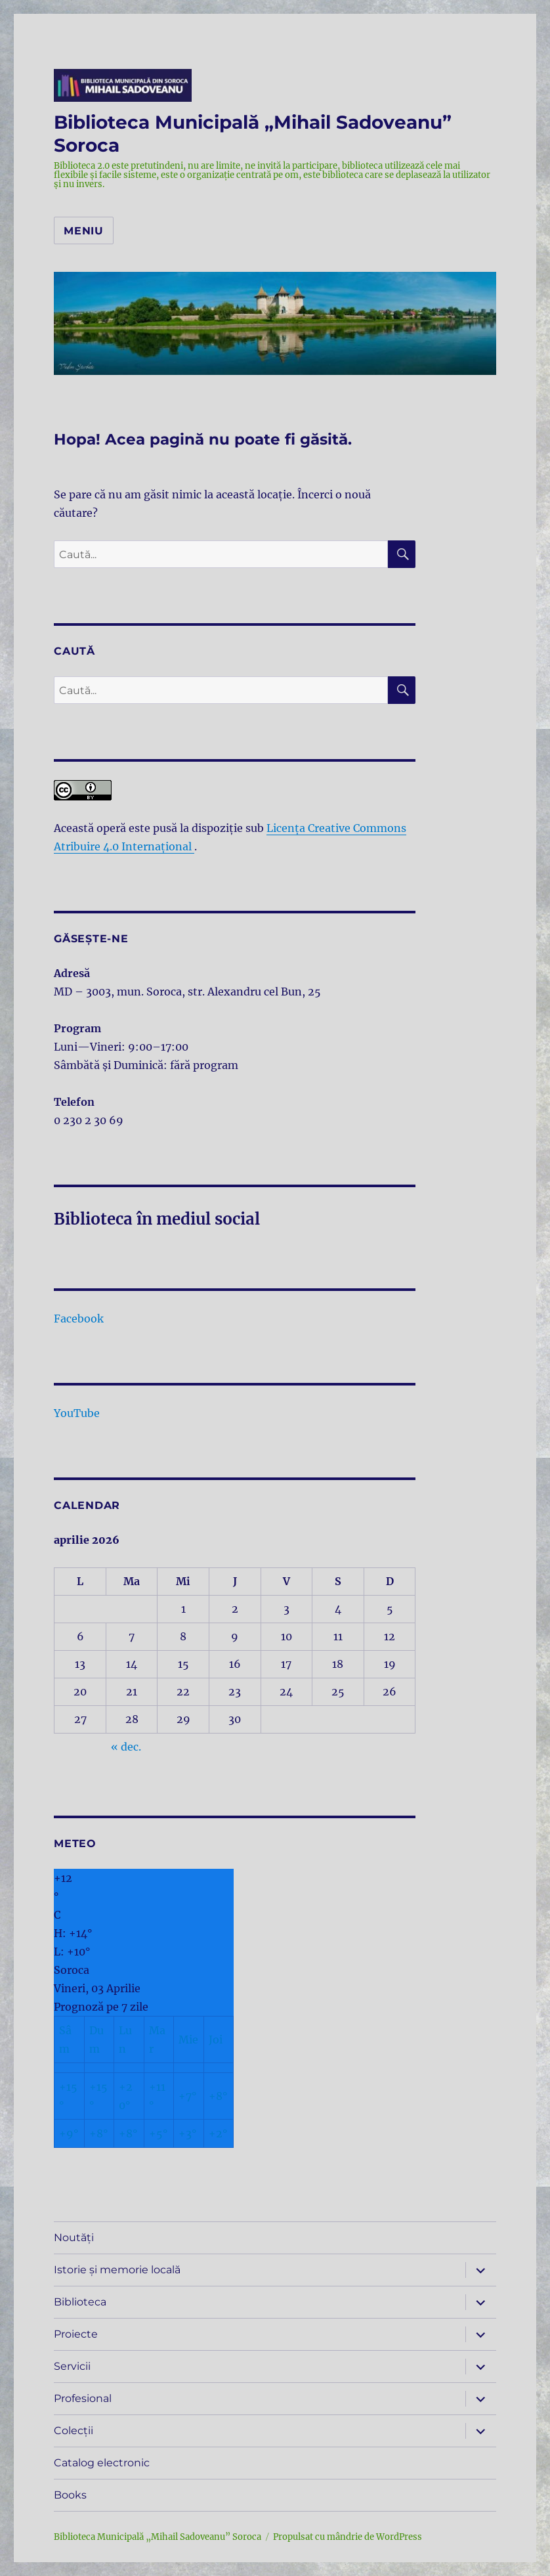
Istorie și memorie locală (117, 2269)
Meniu (84, 231)
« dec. (126, 1746)
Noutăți (74, 2237)
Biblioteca (80, 2302)
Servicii (72, 2366)
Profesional (83, 2398)
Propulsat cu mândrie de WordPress (347, 2537)
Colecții (73, 2430)
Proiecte (76, 2334)
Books (70, 2495)
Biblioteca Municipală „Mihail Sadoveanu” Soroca (157, 2537)
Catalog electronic (102, 2462)
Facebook (79, 1318)
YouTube (77, 1413)
